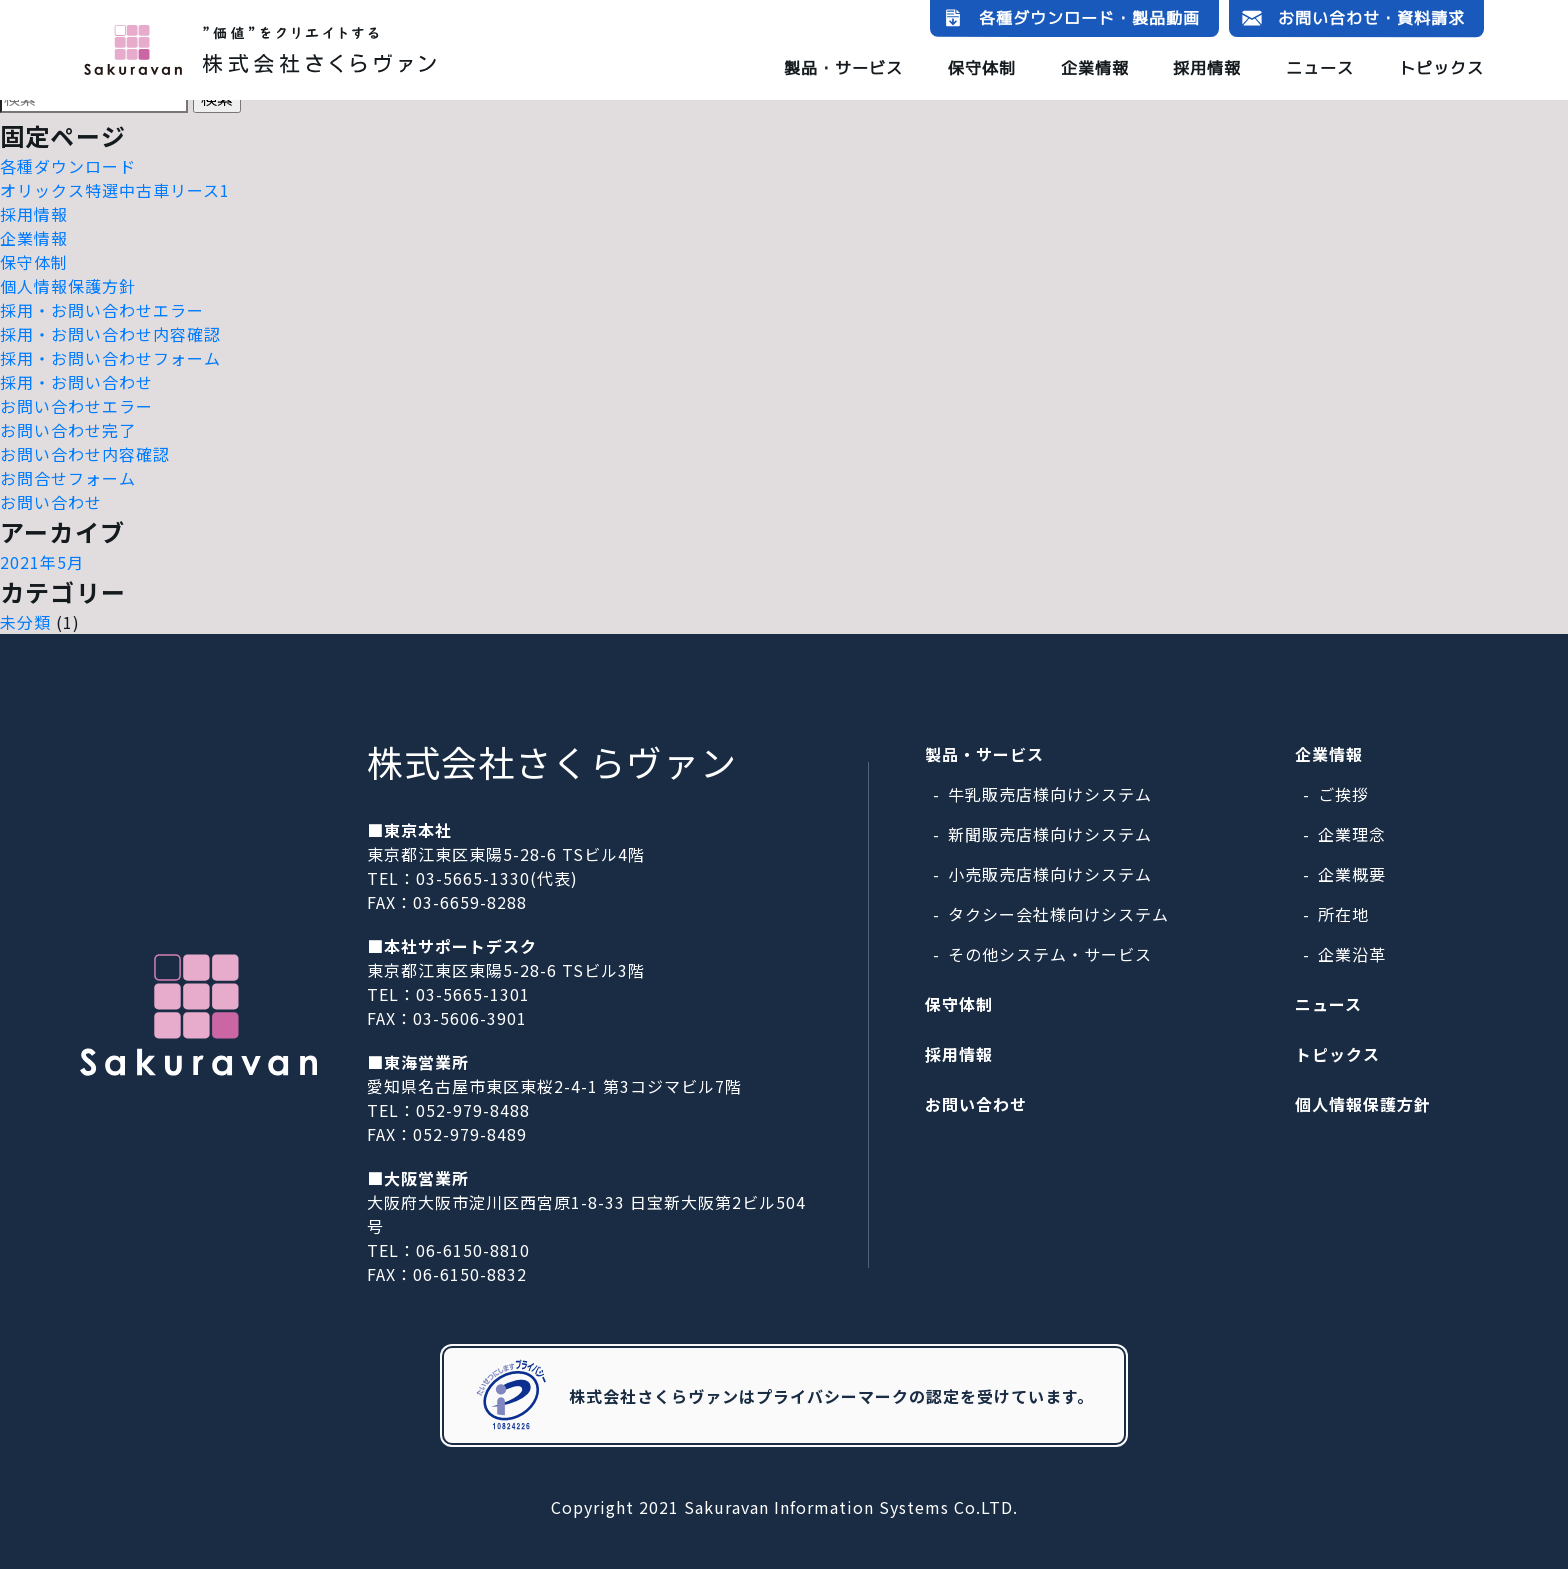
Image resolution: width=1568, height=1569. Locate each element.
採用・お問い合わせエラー (102, 310)
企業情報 (1095, 67)
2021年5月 (42, 562)
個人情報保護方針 (68, 286)
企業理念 (1352, 834)
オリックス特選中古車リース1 (115, 190)
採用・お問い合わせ (76, 382)
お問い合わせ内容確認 (85, 454)
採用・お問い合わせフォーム (110, 358)
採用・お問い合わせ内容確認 (110, 334)
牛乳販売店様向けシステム (1050, 794)
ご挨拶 (1343, 794)
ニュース (1320, 68)
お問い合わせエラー (76, 406)
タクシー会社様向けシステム (1058, 914)
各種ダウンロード (68, 166)
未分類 (25, 622)
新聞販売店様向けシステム (1050, 834)
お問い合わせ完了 (68, 430)
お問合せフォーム (68, 478)
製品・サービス (843, 67)
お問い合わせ (51, 502)
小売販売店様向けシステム (1050, 874)
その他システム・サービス (1050, 954)
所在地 (1343, 914)
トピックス (1441, 68)
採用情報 (1207, 68)
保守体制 (982, 67)
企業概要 (1352, 874)
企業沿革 (1352, 954)
